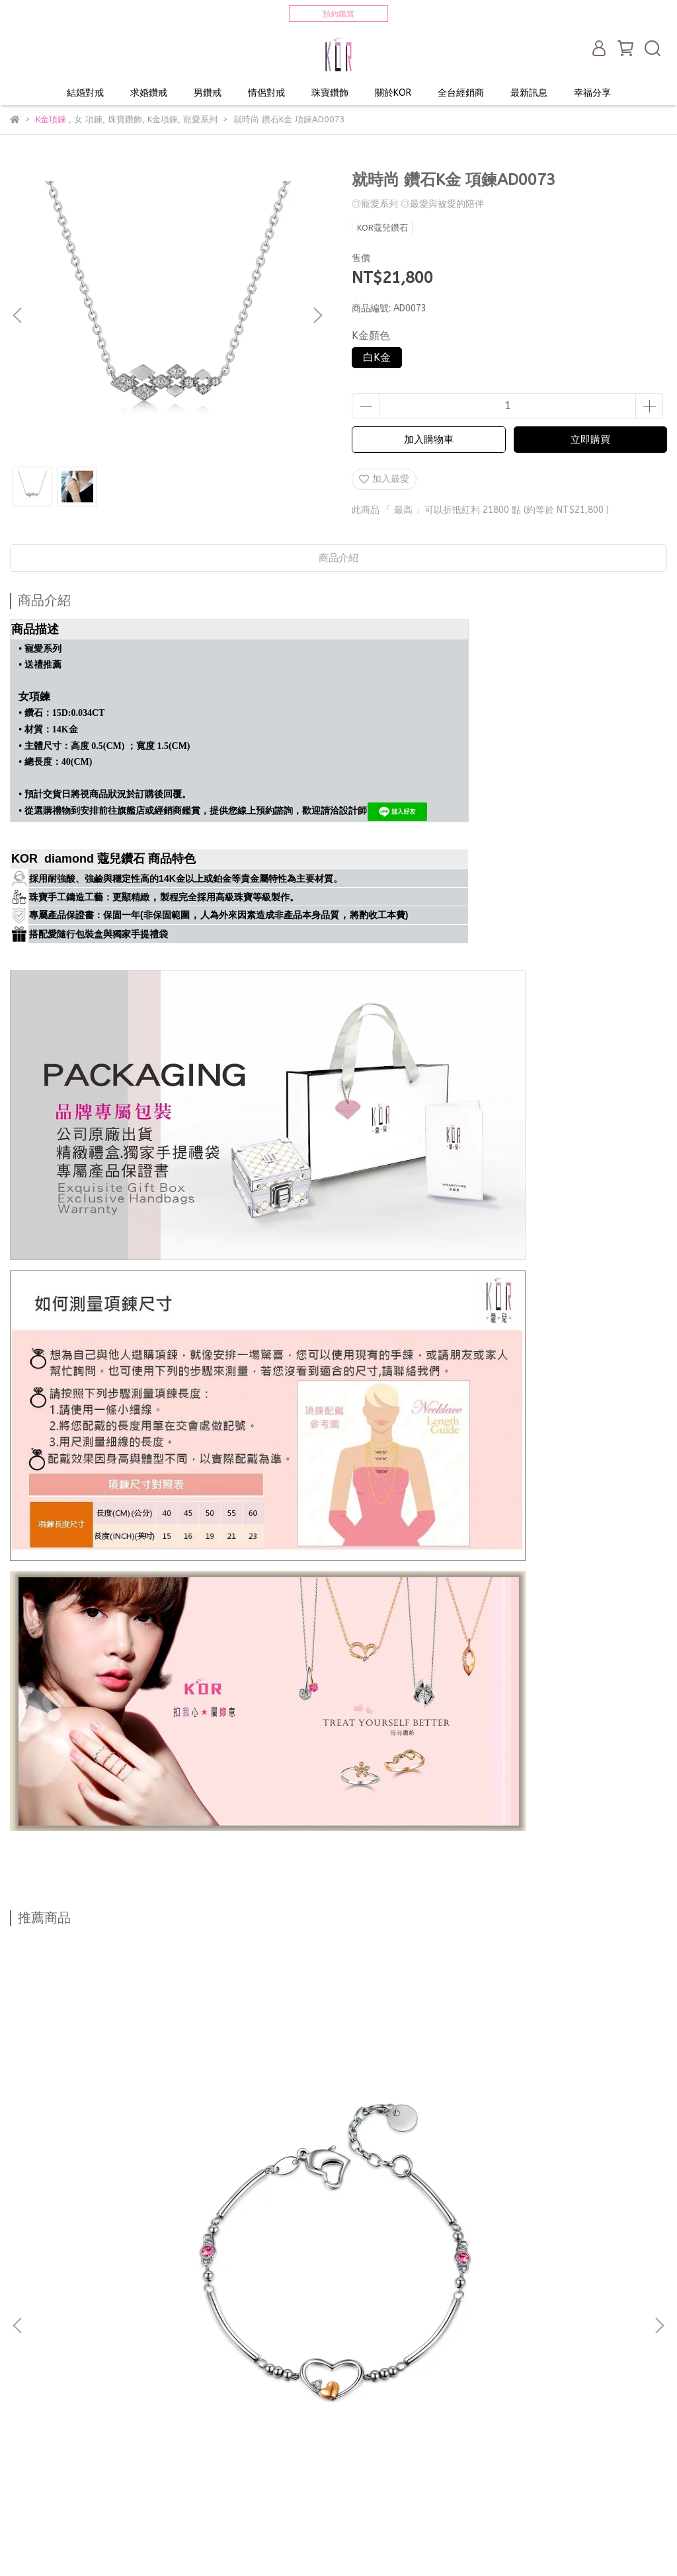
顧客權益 (134, 2442)
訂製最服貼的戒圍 (47, 2491)
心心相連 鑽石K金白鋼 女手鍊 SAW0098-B (128, 2189)
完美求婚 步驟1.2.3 (300, 2378)
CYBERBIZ (286, 2542)
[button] (317, 315)
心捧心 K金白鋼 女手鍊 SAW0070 (339, 2182)
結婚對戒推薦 (217, 2378)
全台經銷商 (461, 92)
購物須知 (345, 2442)
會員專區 (28, 2442)
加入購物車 (429, 440)
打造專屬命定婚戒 (47, 2378)
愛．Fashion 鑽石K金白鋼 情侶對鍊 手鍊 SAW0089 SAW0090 (549, 2189)
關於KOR (393, 92)
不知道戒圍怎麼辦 (137, 2378)
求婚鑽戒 (148, 92)
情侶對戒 (266, 92)
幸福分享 (592, 92)
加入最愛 (384, 479)
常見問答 (187, 2442)
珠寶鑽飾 (329, 92)
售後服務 (240, 2442)
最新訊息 (528, 92)
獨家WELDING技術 (137, 2394)
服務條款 (292, 2442)
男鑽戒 (207, 92)
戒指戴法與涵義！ (228, 2394)
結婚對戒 (85, 92)
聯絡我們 (81, 2442)
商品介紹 (338, 558)
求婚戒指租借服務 (47, 2394)
